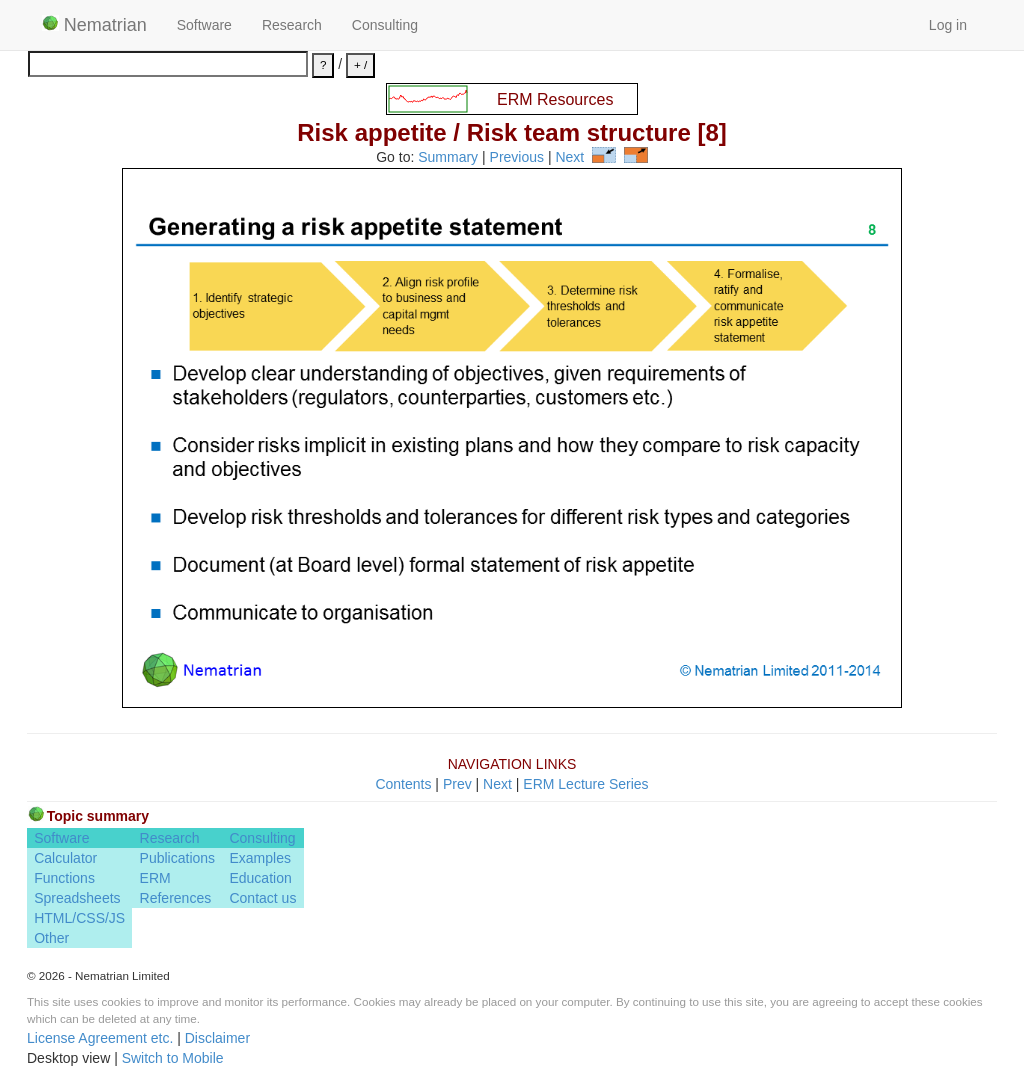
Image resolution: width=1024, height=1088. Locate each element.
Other (51, 938)
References (176, 898)
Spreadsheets (77, 898)
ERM (155, 878)
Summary (448, 158)
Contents (403, 784)
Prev (457, 784)
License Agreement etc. (100, 1038)
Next (569, 158)
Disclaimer (217, 1038)
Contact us (262, 898)
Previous (517, 158)
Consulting (385, 25)
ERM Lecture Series (585, 784)
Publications (178, 858)
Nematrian (94, 25)
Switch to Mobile (173, 1058)
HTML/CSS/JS (79, 918)
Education (260, 878)
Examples (259, 858)
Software (204, 25)
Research (292, 25)
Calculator (65, 858)
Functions (64, 878)
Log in (948, 25)
